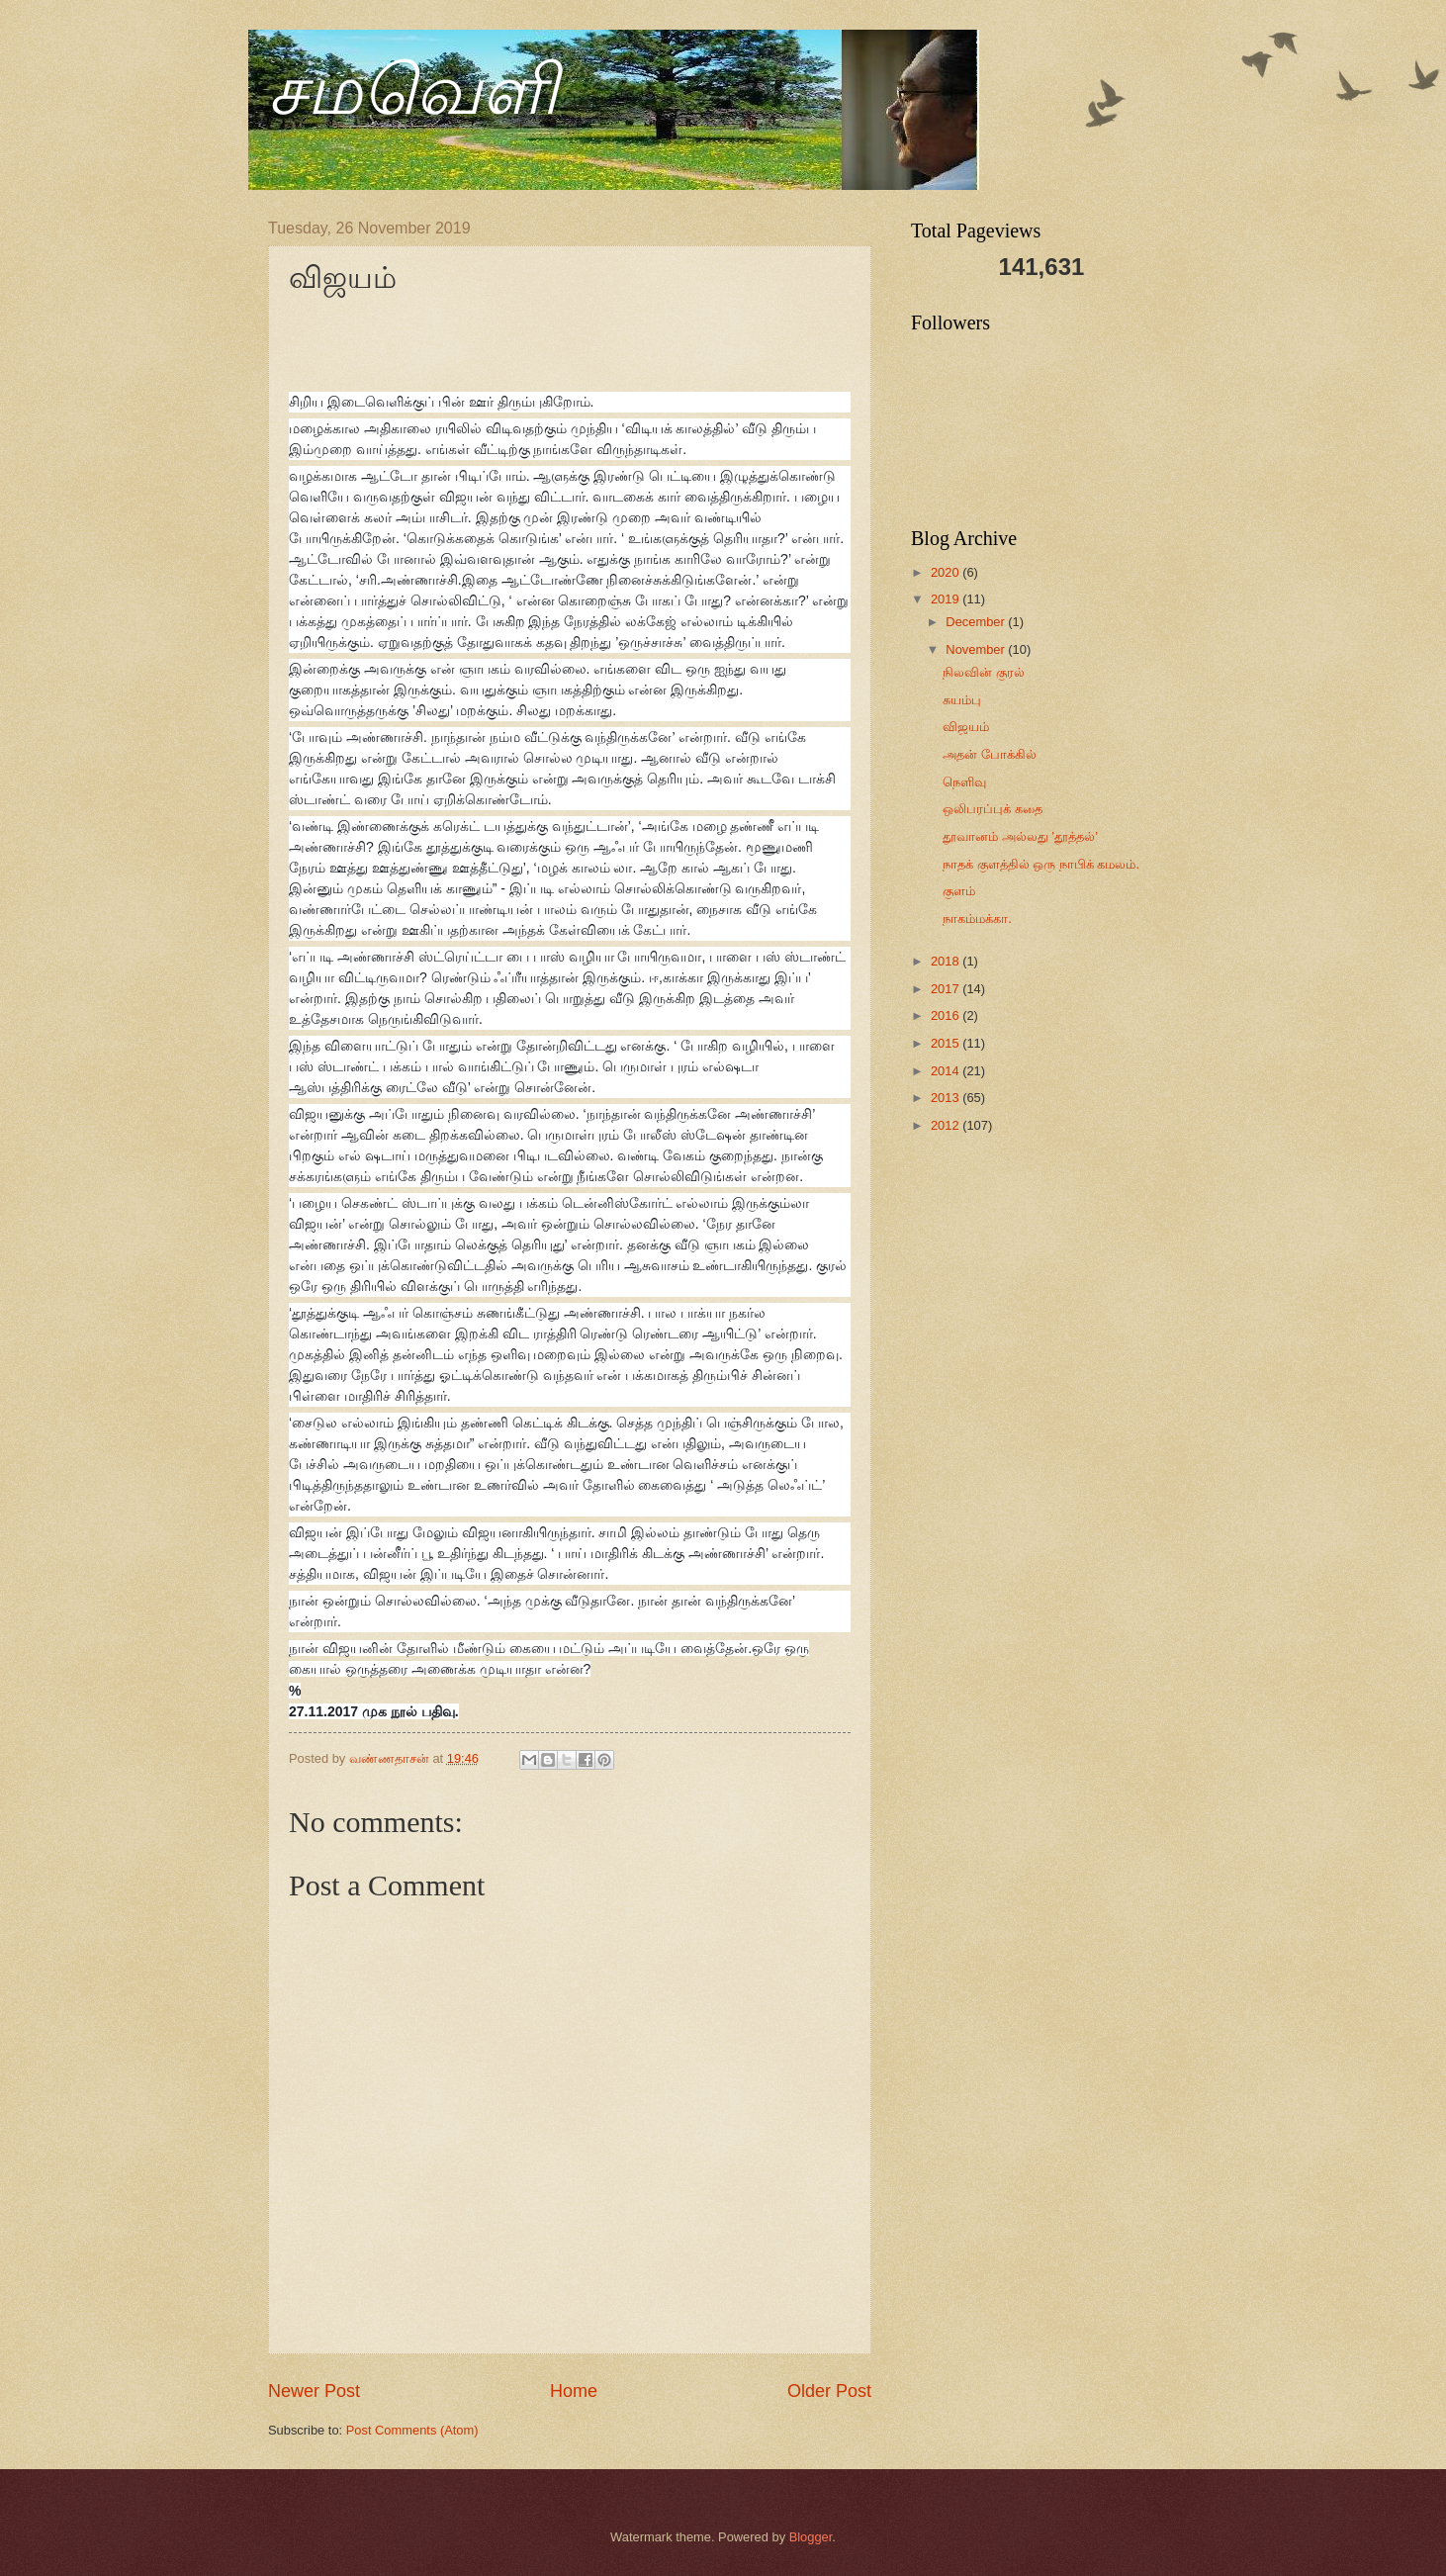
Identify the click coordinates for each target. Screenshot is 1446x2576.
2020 (946, 572)
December (977, 621)
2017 (946, 988)
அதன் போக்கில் (990, 754)
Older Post (829, 2391)
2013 (946, 1097)
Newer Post (314, 2391)
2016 (946, 1015)
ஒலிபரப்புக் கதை (992, 808)
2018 (946, 961)
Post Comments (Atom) (412, 2430)
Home (573, 2391)
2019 (946, 599)
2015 (946, 1043)
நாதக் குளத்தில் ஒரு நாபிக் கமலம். (1041, 864)
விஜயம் (966, 726)
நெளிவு (964, 782)
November (977, 649)
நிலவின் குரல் (984, 672)
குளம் (959, 890)
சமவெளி (413, 90)
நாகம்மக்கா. (977, 918)
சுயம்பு (962, 699)
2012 (946, 1125)
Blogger (811, 2537)
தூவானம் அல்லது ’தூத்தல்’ (1020, 836)
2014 (946, 1070)
